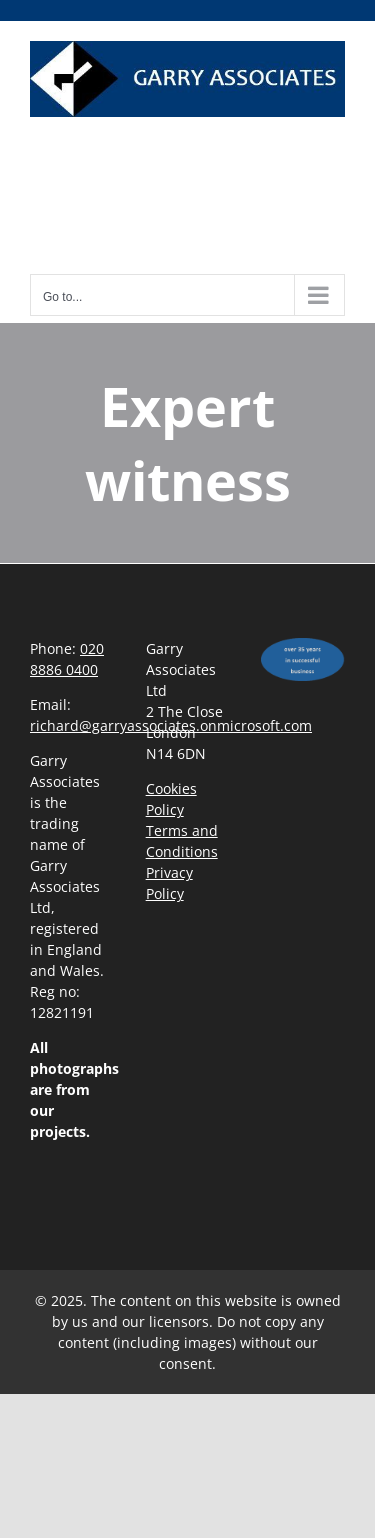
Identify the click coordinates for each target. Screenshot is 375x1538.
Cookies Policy (171, 799)
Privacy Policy (169, 883)
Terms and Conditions (182, 841)
